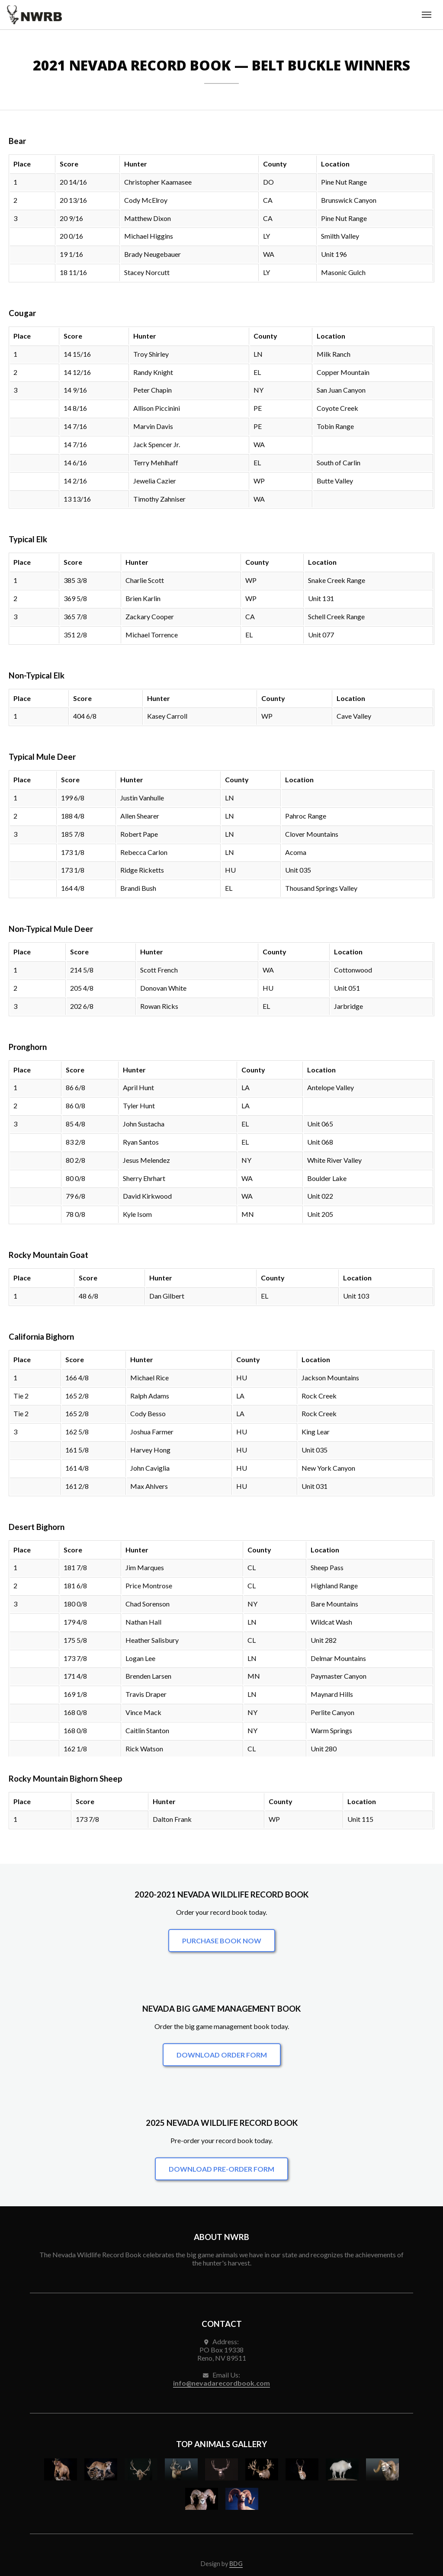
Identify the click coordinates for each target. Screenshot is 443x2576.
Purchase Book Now (221, 1940)
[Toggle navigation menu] (426, 14)
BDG (236, 2563)
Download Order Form (222, 2055)
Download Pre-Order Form (221, 2169)
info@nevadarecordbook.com (221, 2383)
